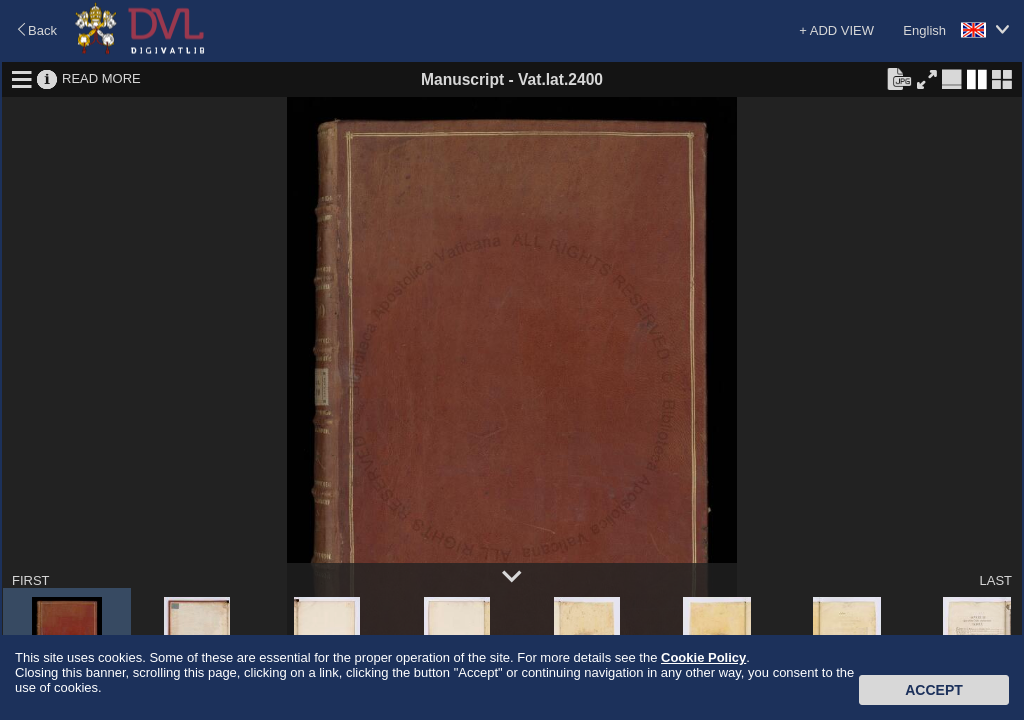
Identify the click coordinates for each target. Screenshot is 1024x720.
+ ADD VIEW (836, 30)
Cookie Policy (703, 657)
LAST (995, 580)
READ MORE (101, 78)
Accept (934, 690)
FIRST (31, 580)
